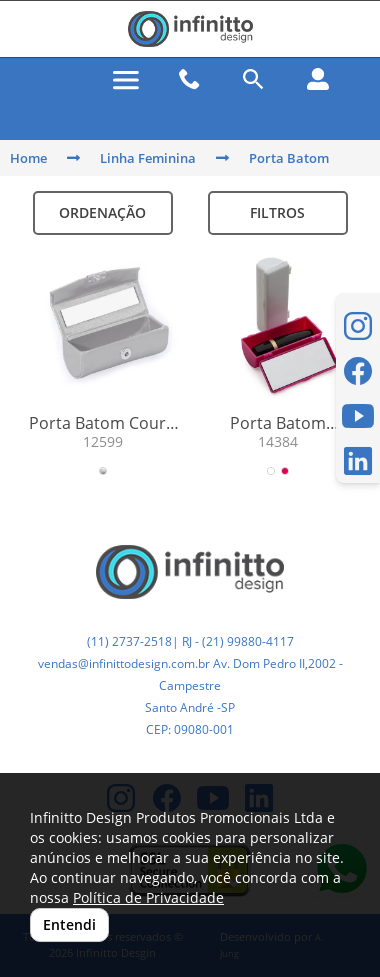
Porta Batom (289, 158)
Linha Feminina (148, 158)
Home (28, 158)
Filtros (277, 212)
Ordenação (102, 212)
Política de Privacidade (148, 897)
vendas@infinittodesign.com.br (124, 663)
